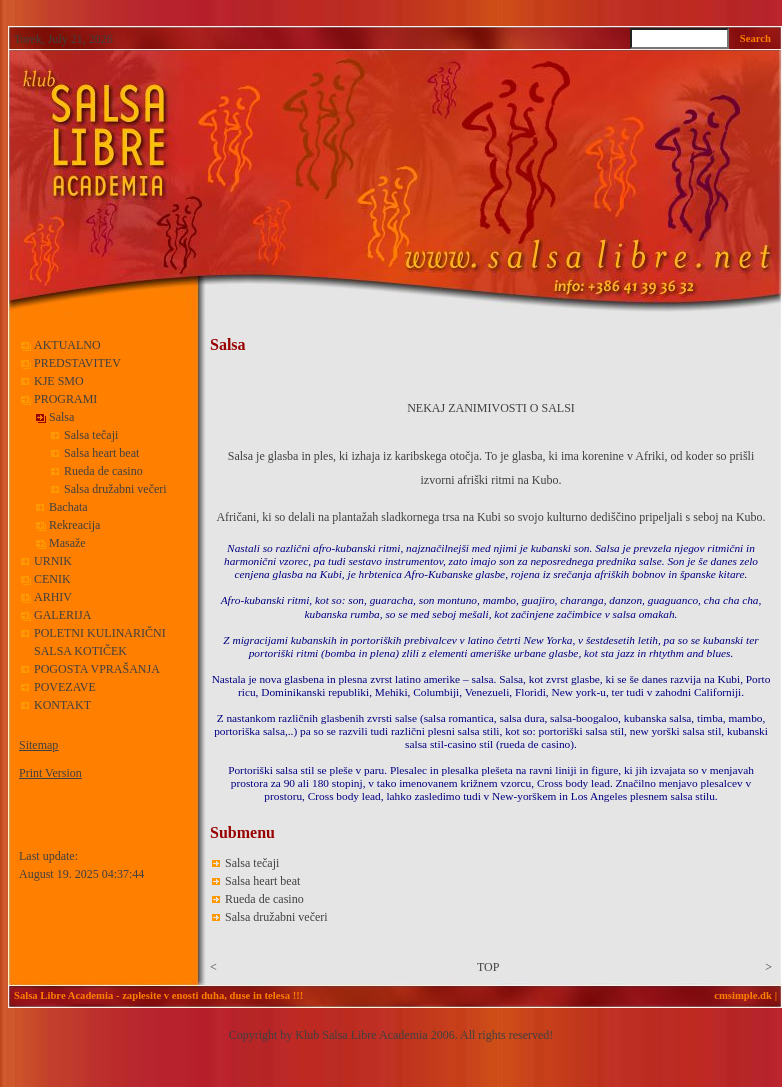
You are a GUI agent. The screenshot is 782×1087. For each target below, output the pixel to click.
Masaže (67, 543)
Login (31, 829)
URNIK (53, 561)
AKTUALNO (67, 345)
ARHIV (53, 597)
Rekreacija (74, 525)
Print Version (50, 773)
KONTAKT (62, 705)
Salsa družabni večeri (115, 489)
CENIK (52, 579)
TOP (488, 967)
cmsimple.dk (743, 995)
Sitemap (38, 745)
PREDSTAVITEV (77, 363)
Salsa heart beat (101, 453)
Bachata (68, 507)
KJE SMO (59, 381)
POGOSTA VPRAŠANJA (97, 669)
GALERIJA (62, 615)
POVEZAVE (65, 687)
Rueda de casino (103, 471)
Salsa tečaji (91, 435)
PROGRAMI (67, 399)
